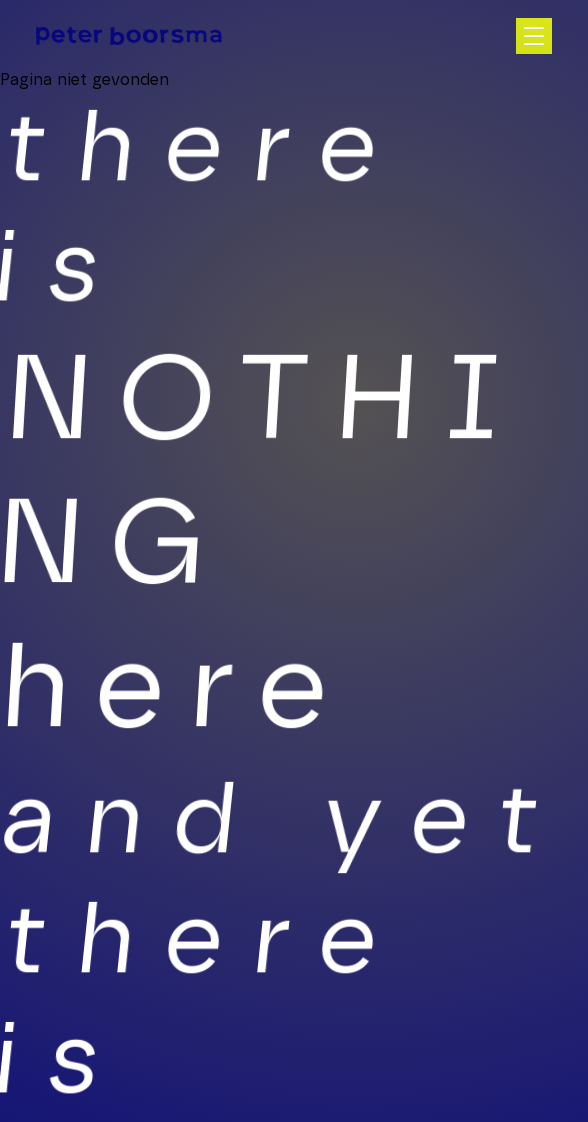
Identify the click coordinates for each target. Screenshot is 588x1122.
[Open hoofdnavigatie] (534, 36)
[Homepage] (129, 35)
